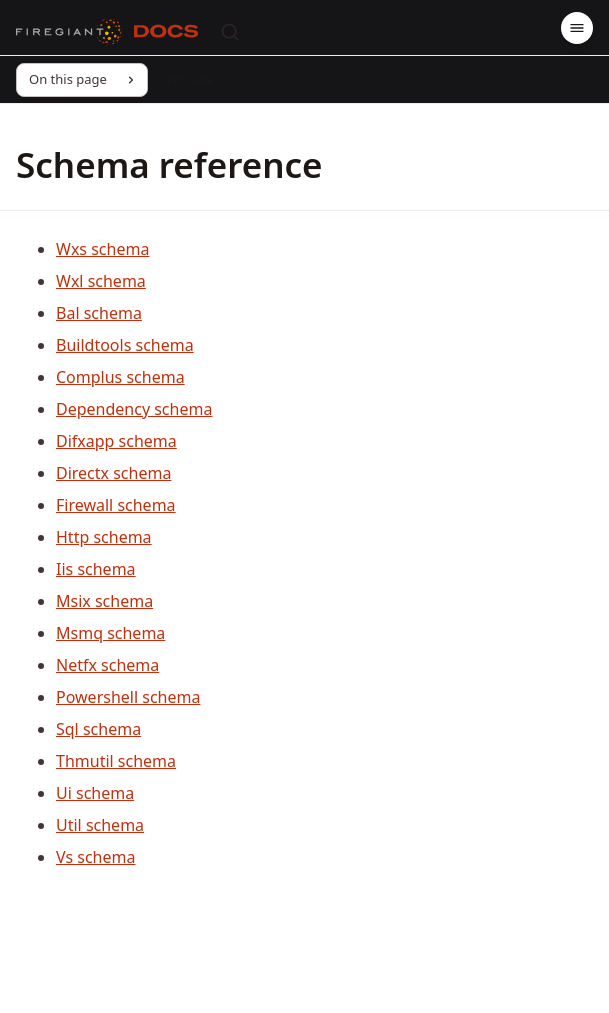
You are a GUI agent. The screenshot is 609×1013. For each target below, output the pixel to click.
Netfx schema (107, 665)
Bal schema (99, 313)
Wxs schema (102, 249)
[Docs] (166, 32)
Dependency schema (134, 409)
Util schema (100, 825)
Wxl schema (101, 281)
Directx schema (113, 473)
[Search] (230, 32)
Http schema (104, 537)
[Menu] (577, 28)
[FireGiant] (69, 32)
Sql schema (98, 729)
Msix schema (104, 601)
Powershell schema (128, 697)
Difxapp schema (116, 441)
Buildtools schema (125, 345)
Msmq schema (110, 633)
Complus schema (120, 377)
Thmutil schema (116, 761)
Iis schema (96, 569)
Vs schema (95, 857)
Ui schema (95, 793)
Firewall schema (116, 505)
